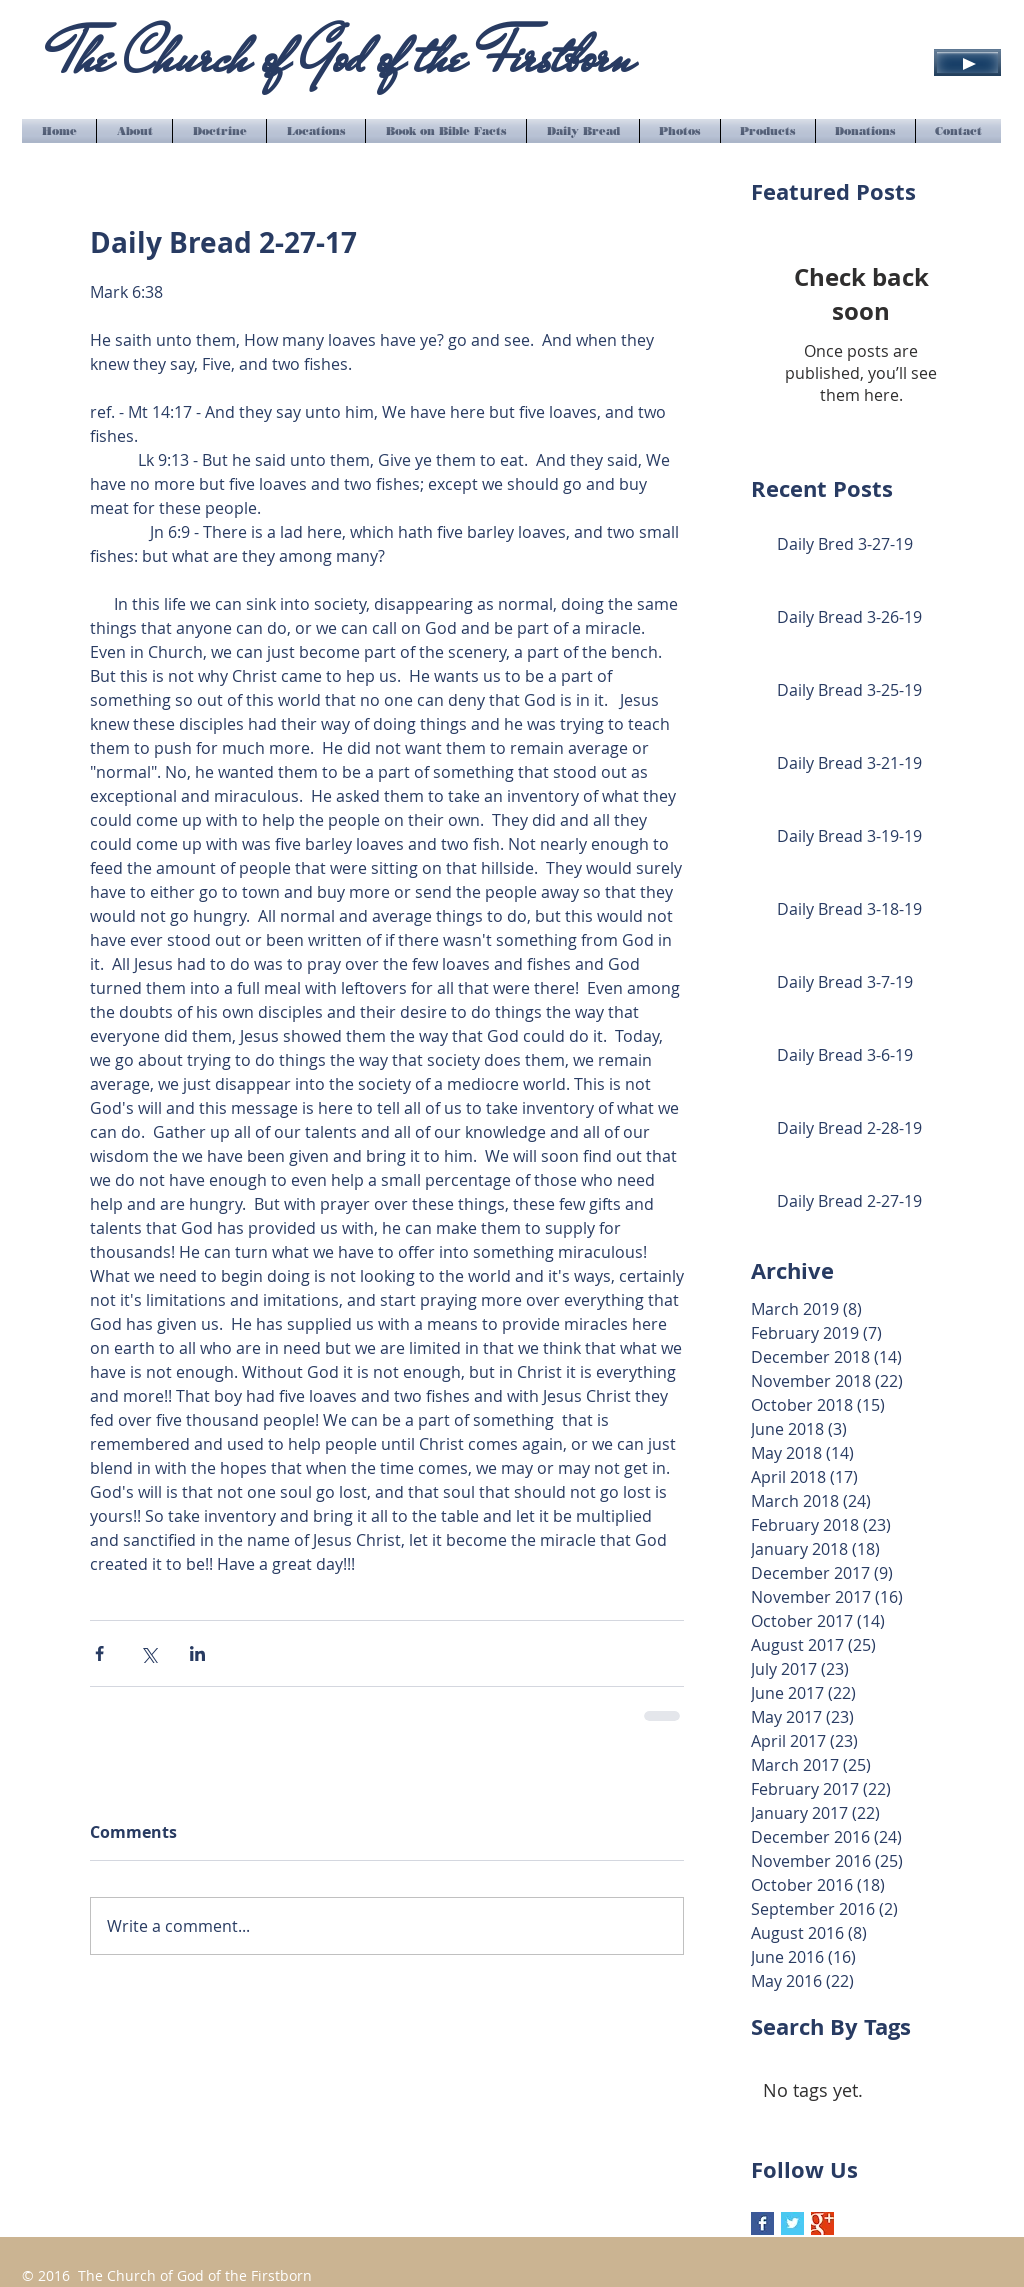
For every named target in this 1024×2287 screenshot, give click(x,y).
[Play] (967, 62)
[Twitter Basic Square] (792, 2223)
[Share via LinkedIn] (197, 1653)
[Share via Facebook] (99, 1653)
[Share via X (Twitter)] (148, 1653)
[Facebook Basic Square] (762, 2223)
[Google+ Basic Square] (822, 2223)
